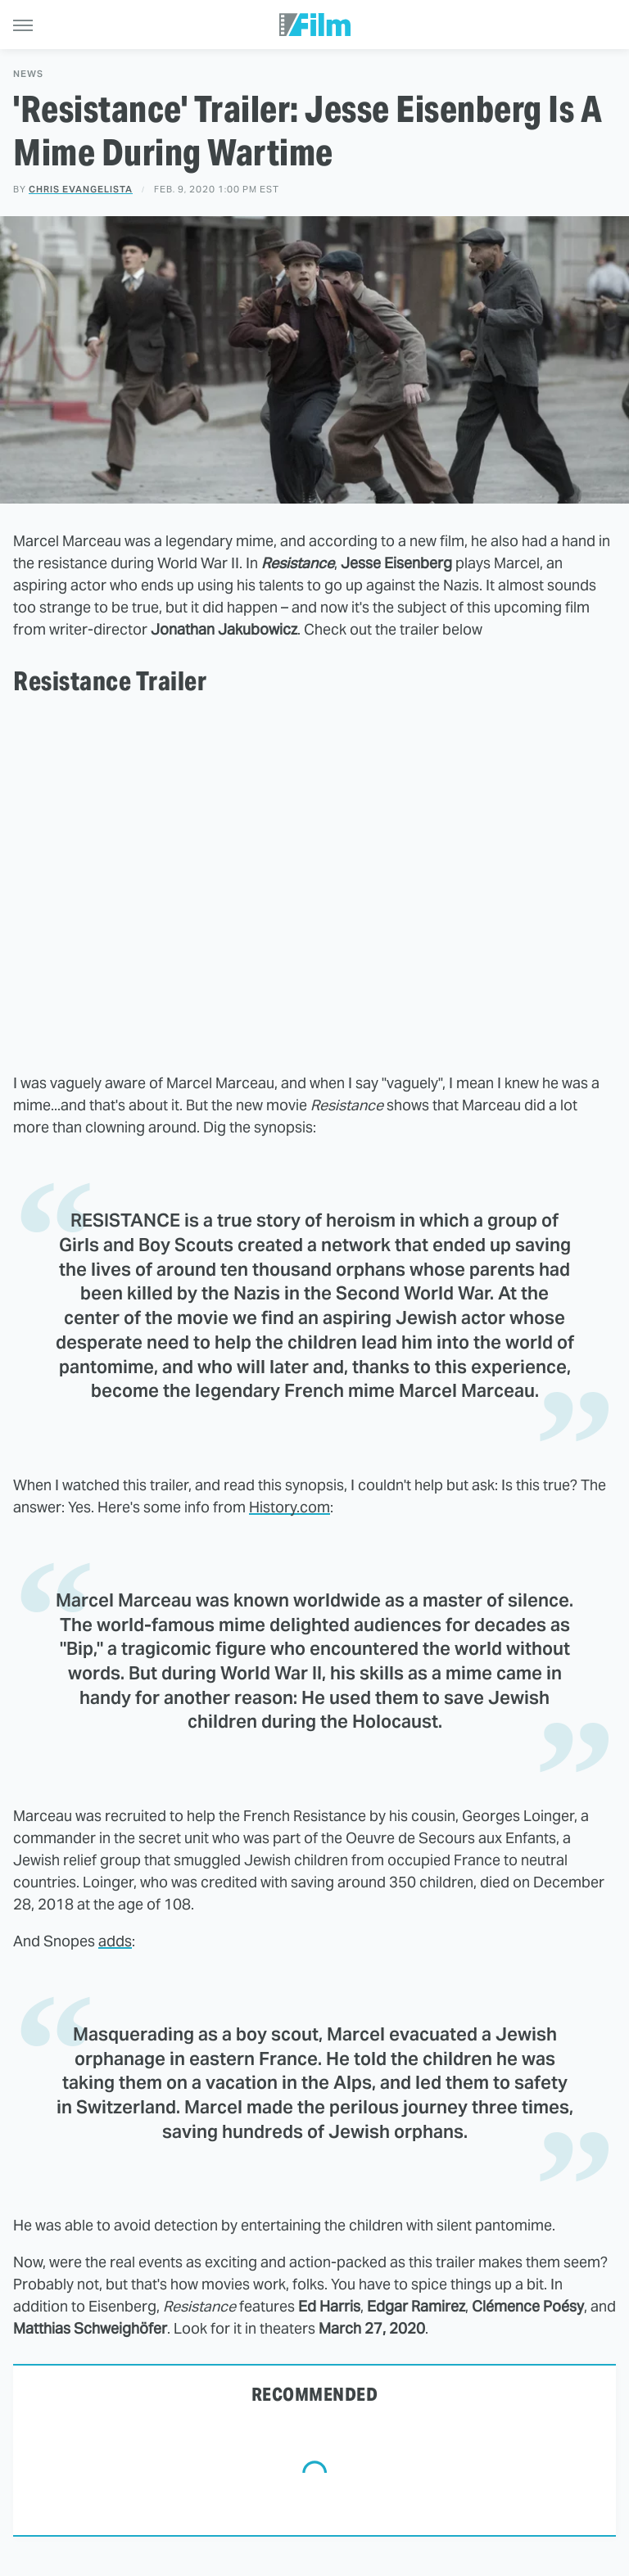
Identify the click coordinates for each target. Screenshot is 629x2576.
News (28, 74)
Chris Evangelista (81, 189)
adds (115, 1941)
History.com (289, 1507)
